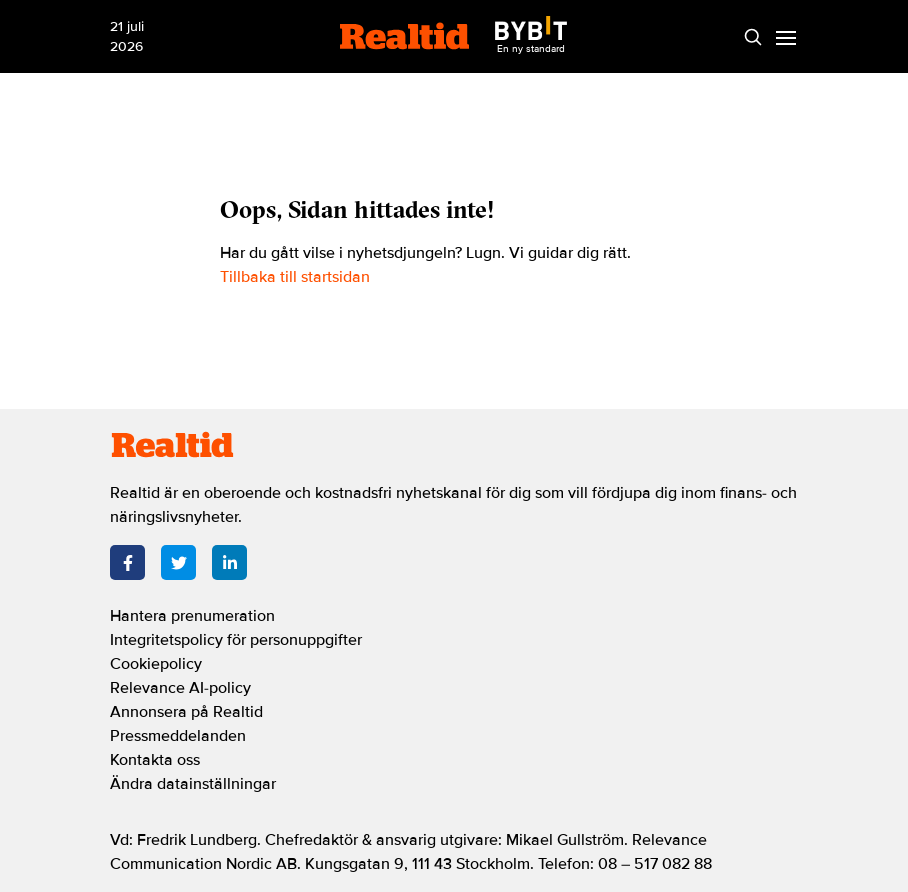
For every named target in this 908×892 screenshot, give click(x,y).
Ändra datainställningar (193, 784)
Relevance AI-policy (180, 688)
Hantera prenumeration (192, 616)
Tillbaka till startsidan (295, 277)
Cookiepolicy (156, 664)
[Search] (752, 36)
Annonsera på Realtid (186, 712)
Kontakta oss (155, 760)
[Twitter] (178, 562)
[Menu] (785, 36)
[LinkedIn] (229, 562)
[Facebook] (127, 562)
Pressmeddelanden (178, 736)
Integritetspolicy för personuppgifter (236, 640)
